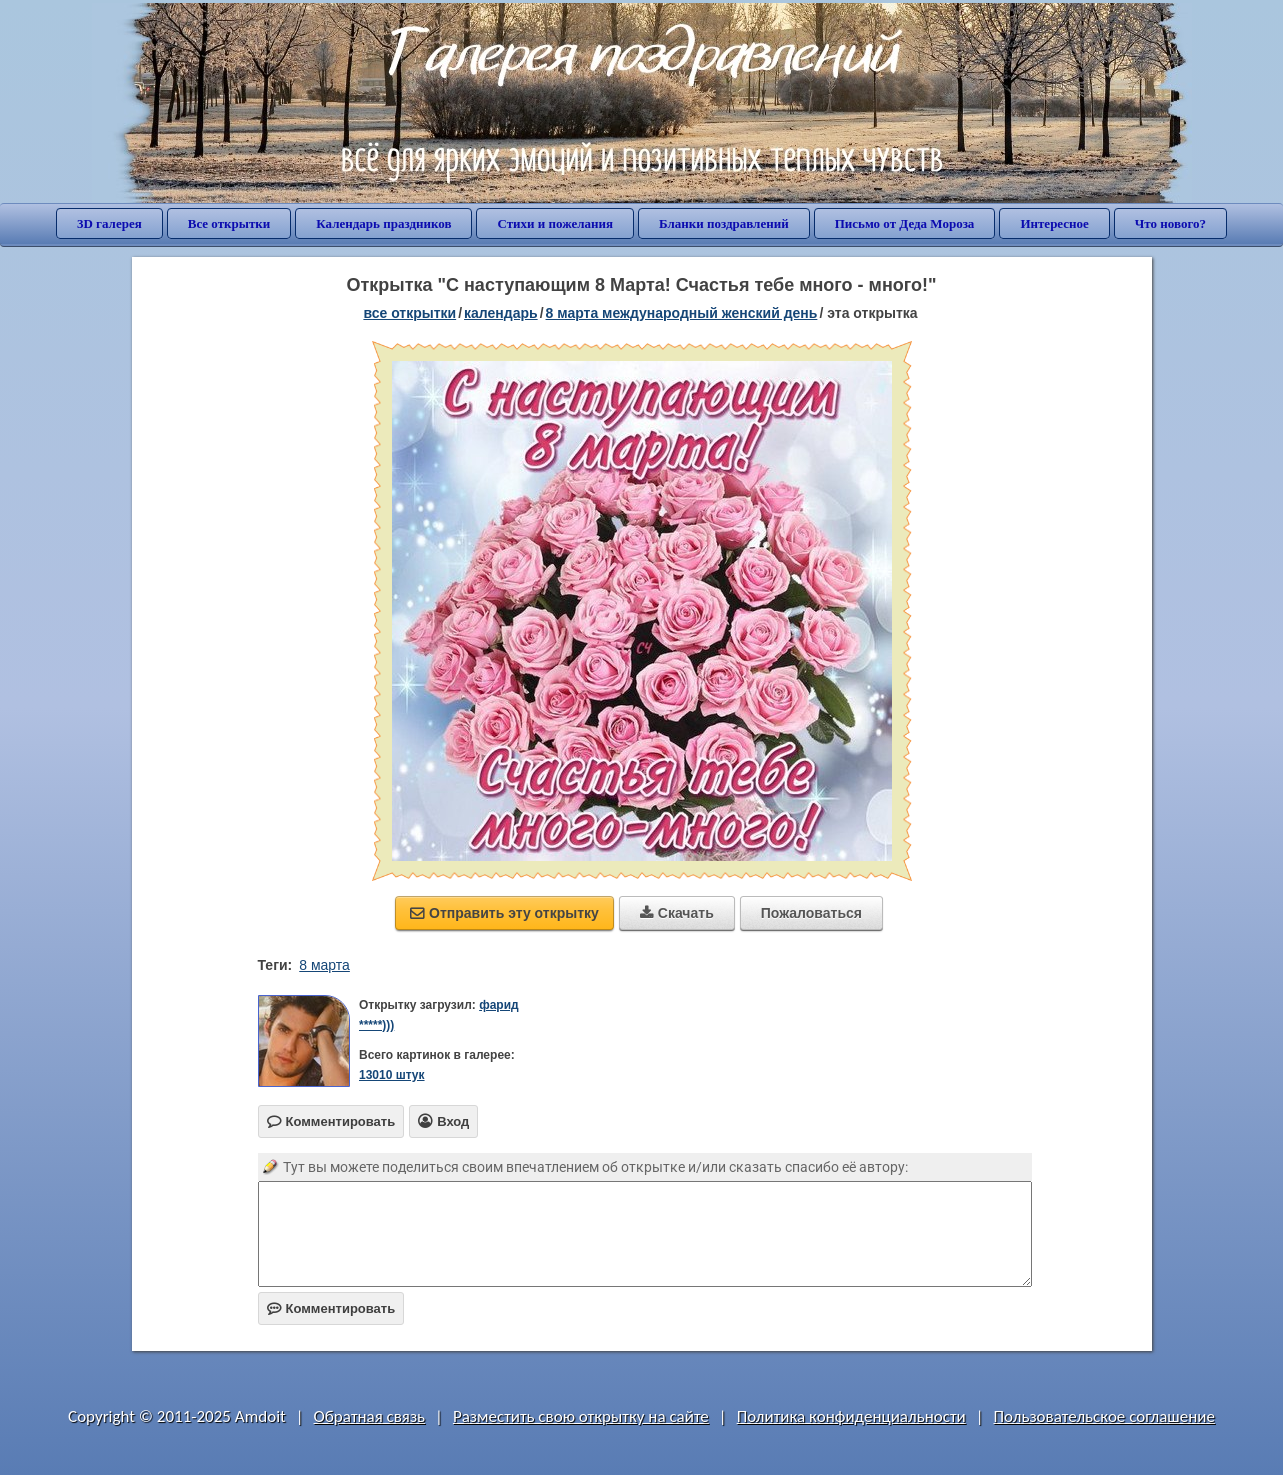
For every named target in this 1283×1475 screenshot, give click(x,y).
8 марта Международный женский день (682, 313)
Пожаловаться (811, 913)
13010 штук (392, 1075)
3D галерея (109, 223)
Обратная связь (370, 1416)
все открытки (409, 313)
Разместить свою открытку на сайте (581, 1416)
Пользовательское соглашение (1104, 1416)
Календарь (501, 313)
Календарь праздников (383, 223)
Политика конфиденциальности (851, 1416)
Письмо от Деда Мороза (905, 223)
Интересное (1054, 223)
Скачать (677, 913)
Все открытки (229, 223)
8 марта (324, 965)
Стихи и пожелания (555, 223)
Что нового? (1170, 223)
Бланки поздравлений (724, 223)
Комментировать (331, 1308)
